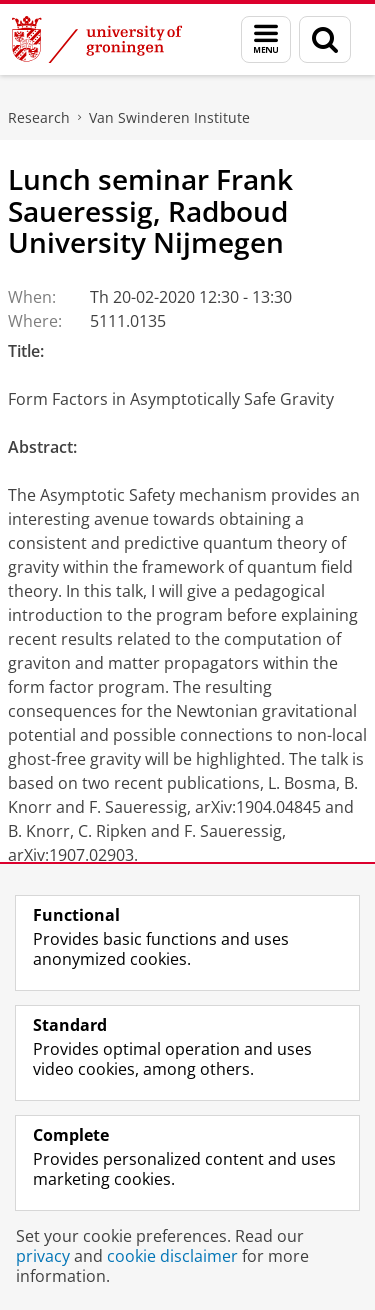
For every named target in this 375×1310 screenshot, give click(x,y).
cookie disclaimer (172, 1256)
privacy (43, 1256)
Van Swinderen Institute (169, 117)
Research (39, 117)
